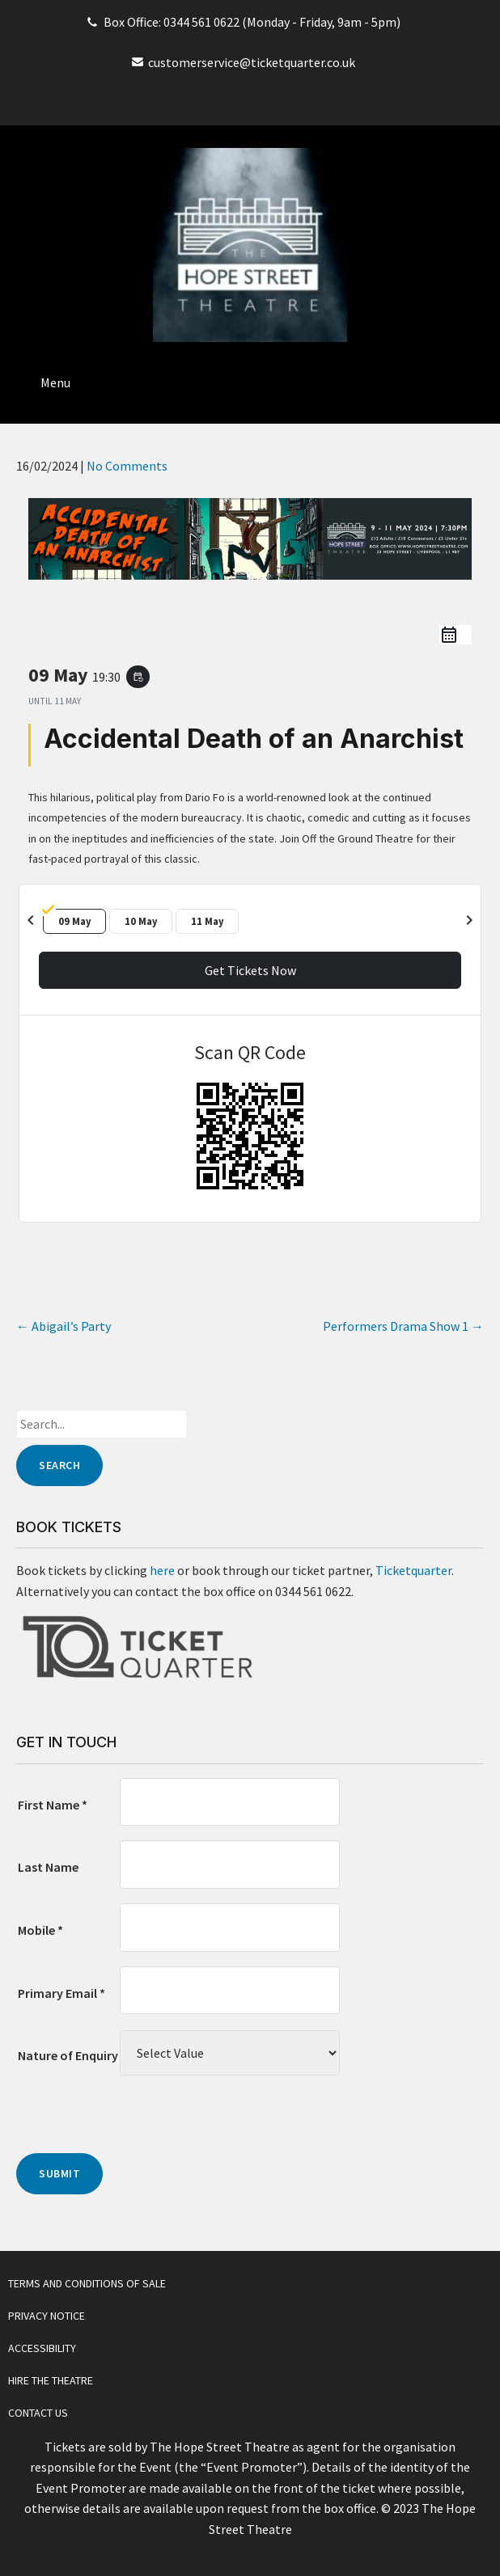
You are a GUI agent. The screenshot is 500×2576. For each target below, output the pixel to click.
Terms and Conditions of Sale (87, 2283)
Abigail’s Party (63, 1326)
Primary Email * (61, 1993)
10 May (141, 921)
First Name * (52, 1805)
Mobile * (40, 1930)
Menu (55, 382)
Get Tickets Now (250, 970)
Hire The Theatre (50, 2380)
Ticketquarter (413, 1570)
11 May (207, 921)
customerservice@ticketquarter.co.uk (251, 62)
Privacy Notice (46, 2315)
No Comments (127, 466)
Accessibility (42, 2348)
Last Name (48, 1867)
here (162, 1570)
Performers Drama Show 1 (403, 1326)
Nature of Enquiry (68, 2055)
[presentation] (139, 2121)
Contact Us (38, 2412)
